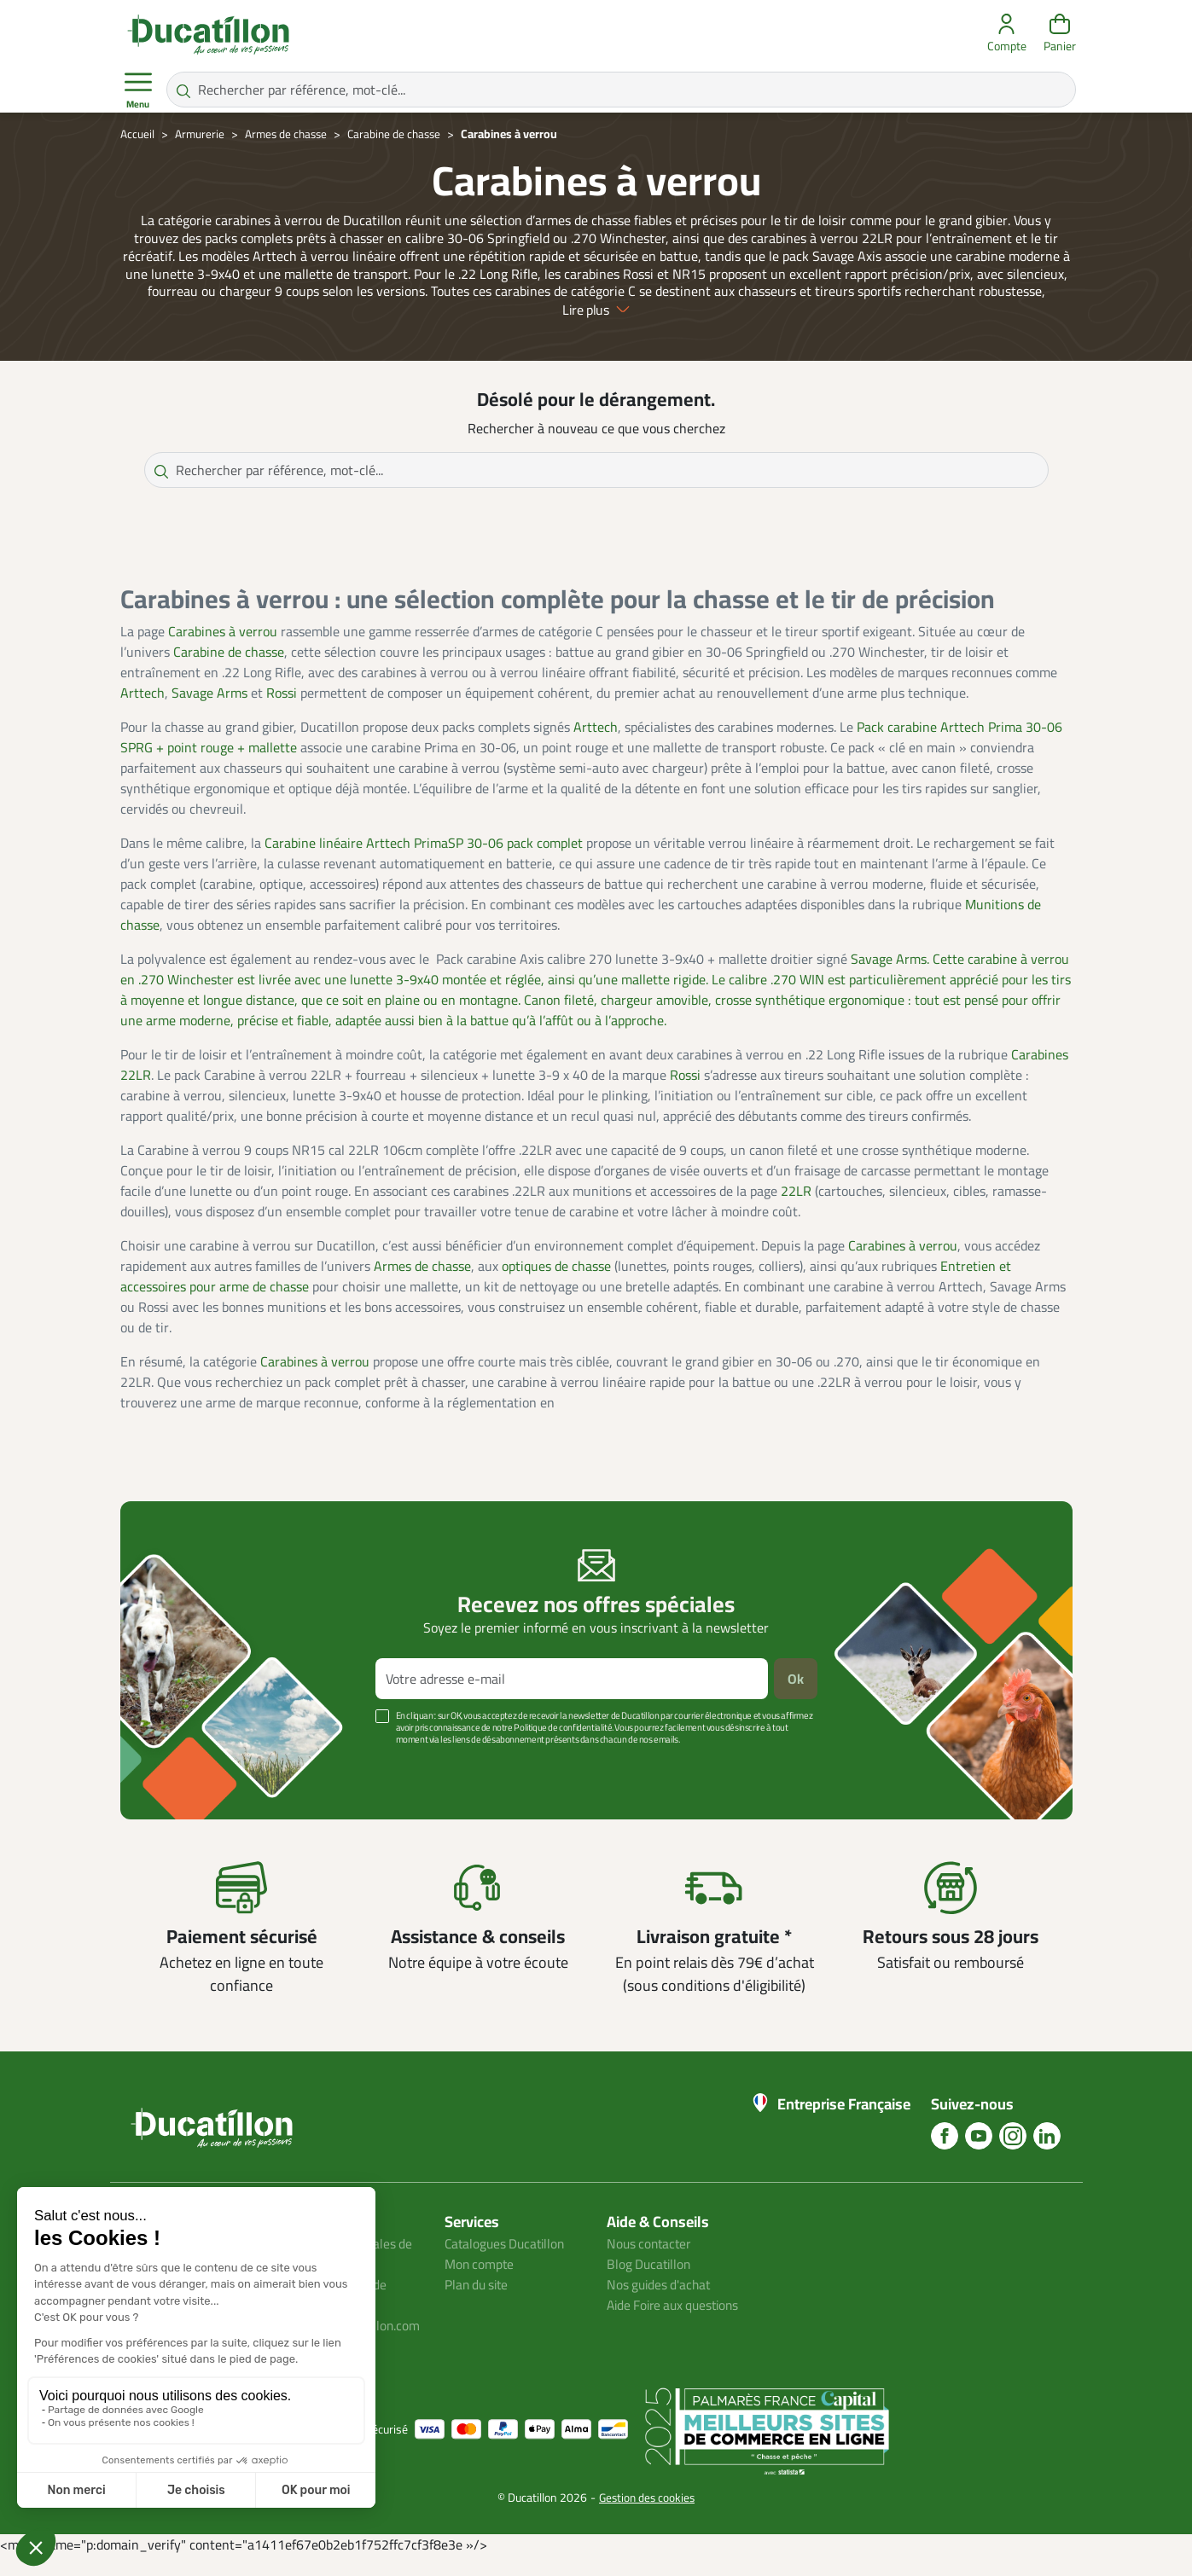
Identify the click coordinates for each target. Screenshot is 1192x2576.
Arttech (142, 710)
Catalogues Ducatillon (508, 2262)
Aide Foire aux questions (677, 2323)
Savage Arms (209, 710)
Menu (138, 90)
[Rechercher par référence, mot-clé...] (621, 89)
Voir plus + (179, 1783)
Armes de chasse (422, 1284)
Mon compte (480, 2282)
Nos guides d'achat (661, 2303)
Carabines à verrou (222, 649)
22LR (796, 1208)
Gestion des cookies (647, 2516)
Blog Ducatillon (651, 2282)
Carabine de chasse (228, 669)
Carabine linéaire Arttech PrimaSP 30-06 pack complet (424, 860)
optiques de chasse (556, 1284)
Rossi (281, 710)
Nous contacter (651, 2262)
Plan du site (479, 2303)
